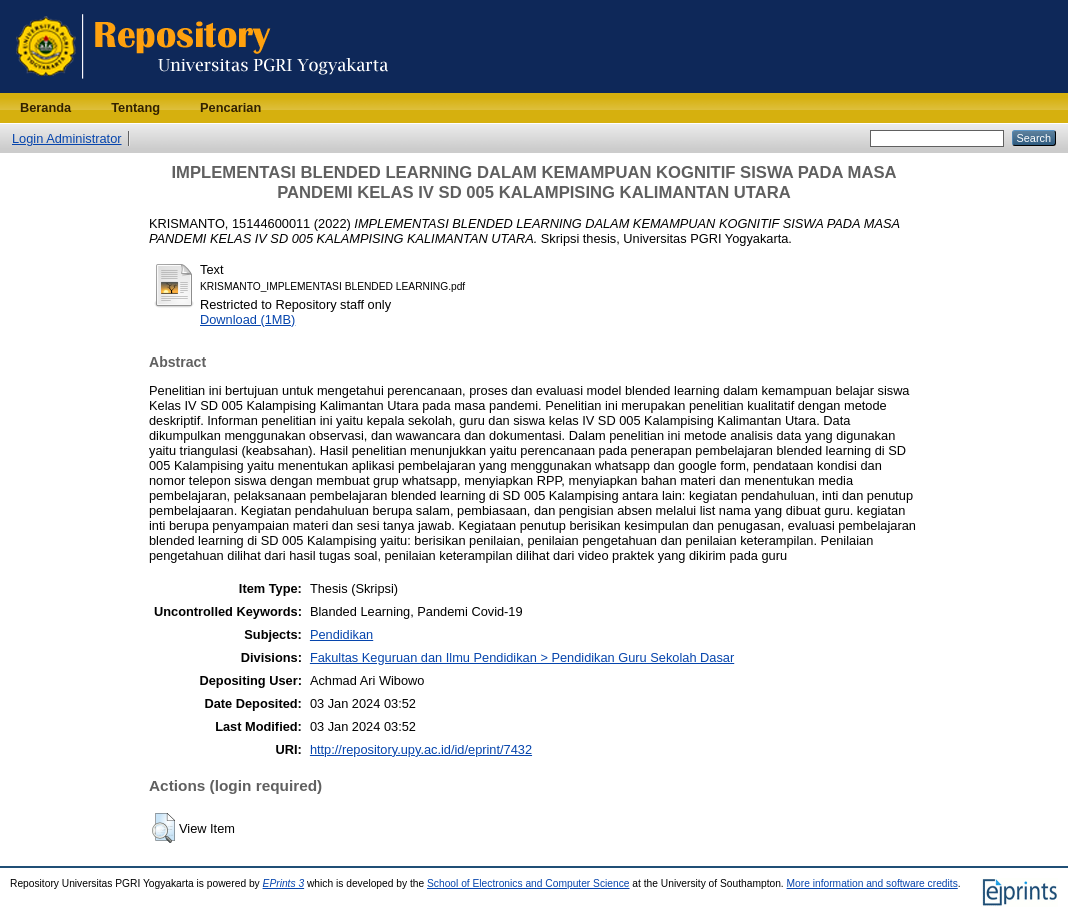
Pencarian (230, 107)
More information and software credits (872, 883)
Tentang (135, 107)
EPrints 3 (284, 883)
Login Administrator (67, 138)
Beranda (45, 107)
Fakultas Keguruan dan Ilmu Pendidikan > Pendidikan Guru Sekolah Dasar (522, 657)
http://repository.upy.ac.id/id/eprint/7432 (421, 749)
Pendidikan (341, 634)
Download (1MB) (247, 319)
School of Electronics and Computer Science (528, 883)
